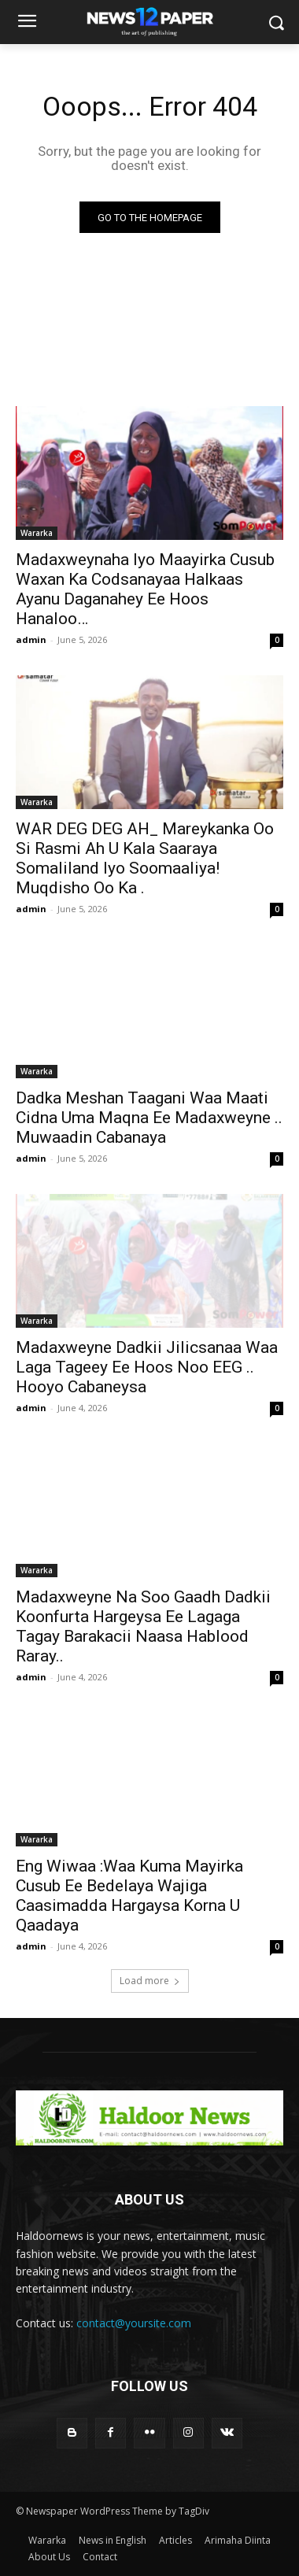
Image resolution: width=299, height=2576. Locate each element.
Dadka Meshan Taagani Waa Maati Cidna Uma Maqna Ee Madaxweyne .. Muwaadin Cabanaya (149, 1117)
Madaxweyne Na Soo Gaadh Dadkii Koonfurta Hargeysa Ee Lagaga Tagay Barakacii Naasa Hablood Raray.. (143, 1626)
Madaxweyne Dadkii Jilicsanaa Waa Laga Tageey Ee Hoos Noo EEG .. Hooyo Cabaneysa (147, 1367)
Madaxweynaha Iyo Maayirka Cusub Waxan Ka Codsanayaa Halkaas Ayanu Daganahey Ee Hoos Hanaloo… (145, 589)
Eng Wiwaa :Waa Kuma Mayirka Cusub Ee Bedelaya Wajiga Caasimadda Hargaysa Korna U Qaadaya (129, 1896)
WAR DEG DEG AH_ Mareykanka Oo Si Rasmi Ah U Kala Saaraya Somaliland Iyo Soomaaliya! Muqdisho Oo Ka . (145, 858)
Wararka (36, 532)
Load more (150, 1980)
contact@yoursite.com (133, 2322)
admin (31, 639)
